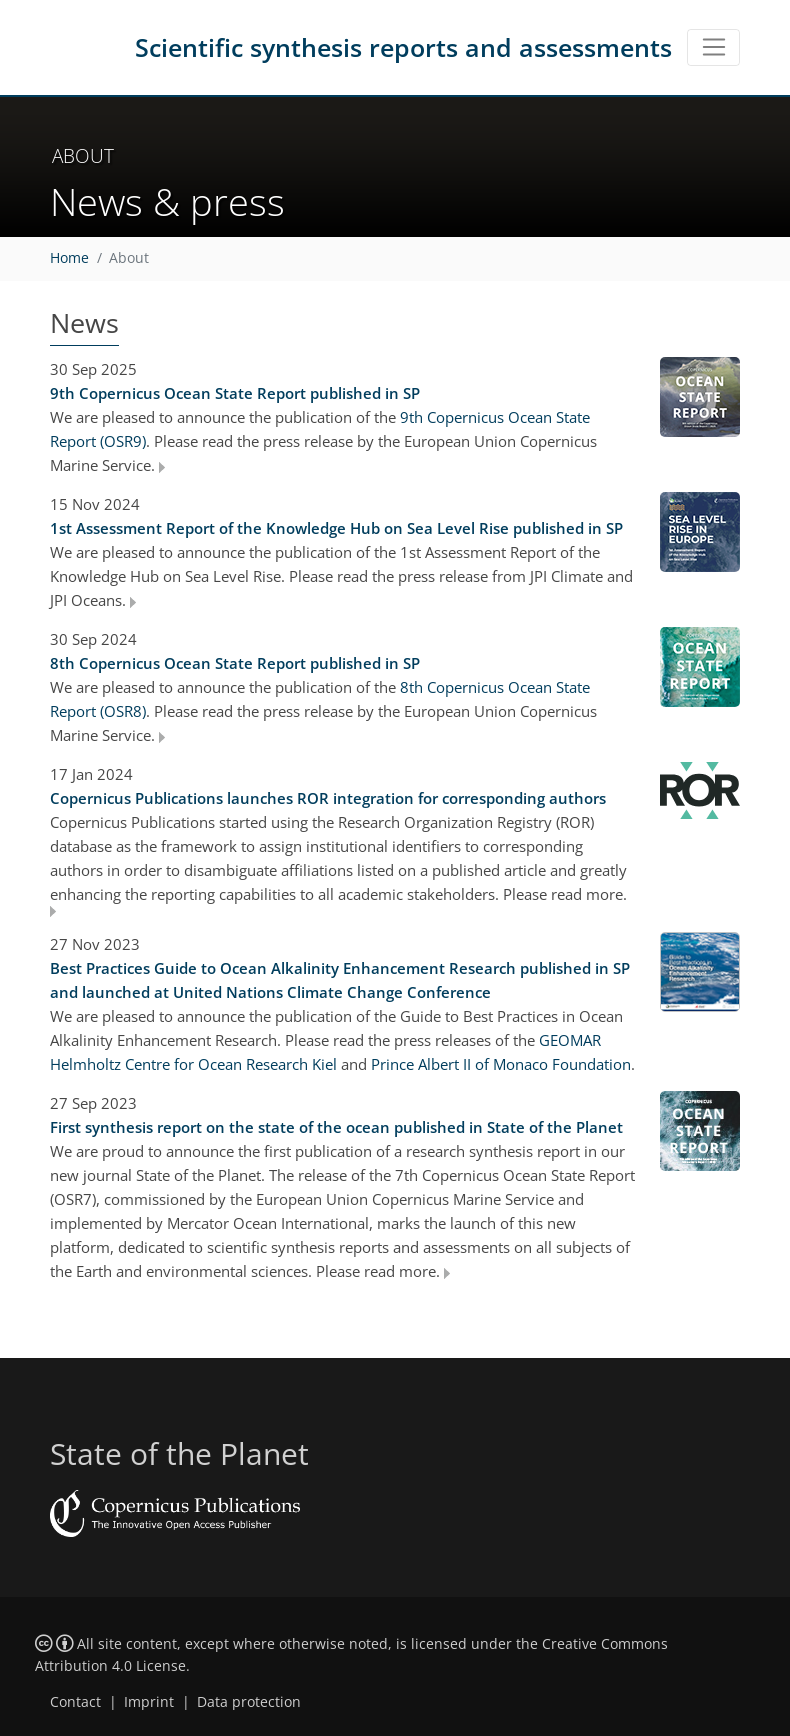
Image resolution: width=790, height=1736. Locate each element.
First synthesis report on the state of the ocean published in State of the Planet (336, 1127)
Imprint (149, 1702)
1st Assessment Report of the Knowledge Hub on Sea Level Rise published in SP (336, 528)
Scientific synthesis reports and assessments (403, 47)
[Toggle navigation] (713, 48)
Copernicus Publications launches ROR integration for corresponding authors (328, 798)
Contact (75, 1702)
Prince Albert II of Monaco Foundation (501, 1064)
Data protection (249, 1702)
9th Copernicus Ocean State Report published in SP (235, 393)
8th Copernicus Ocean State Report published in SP (235, 663)
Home (69, 258)
